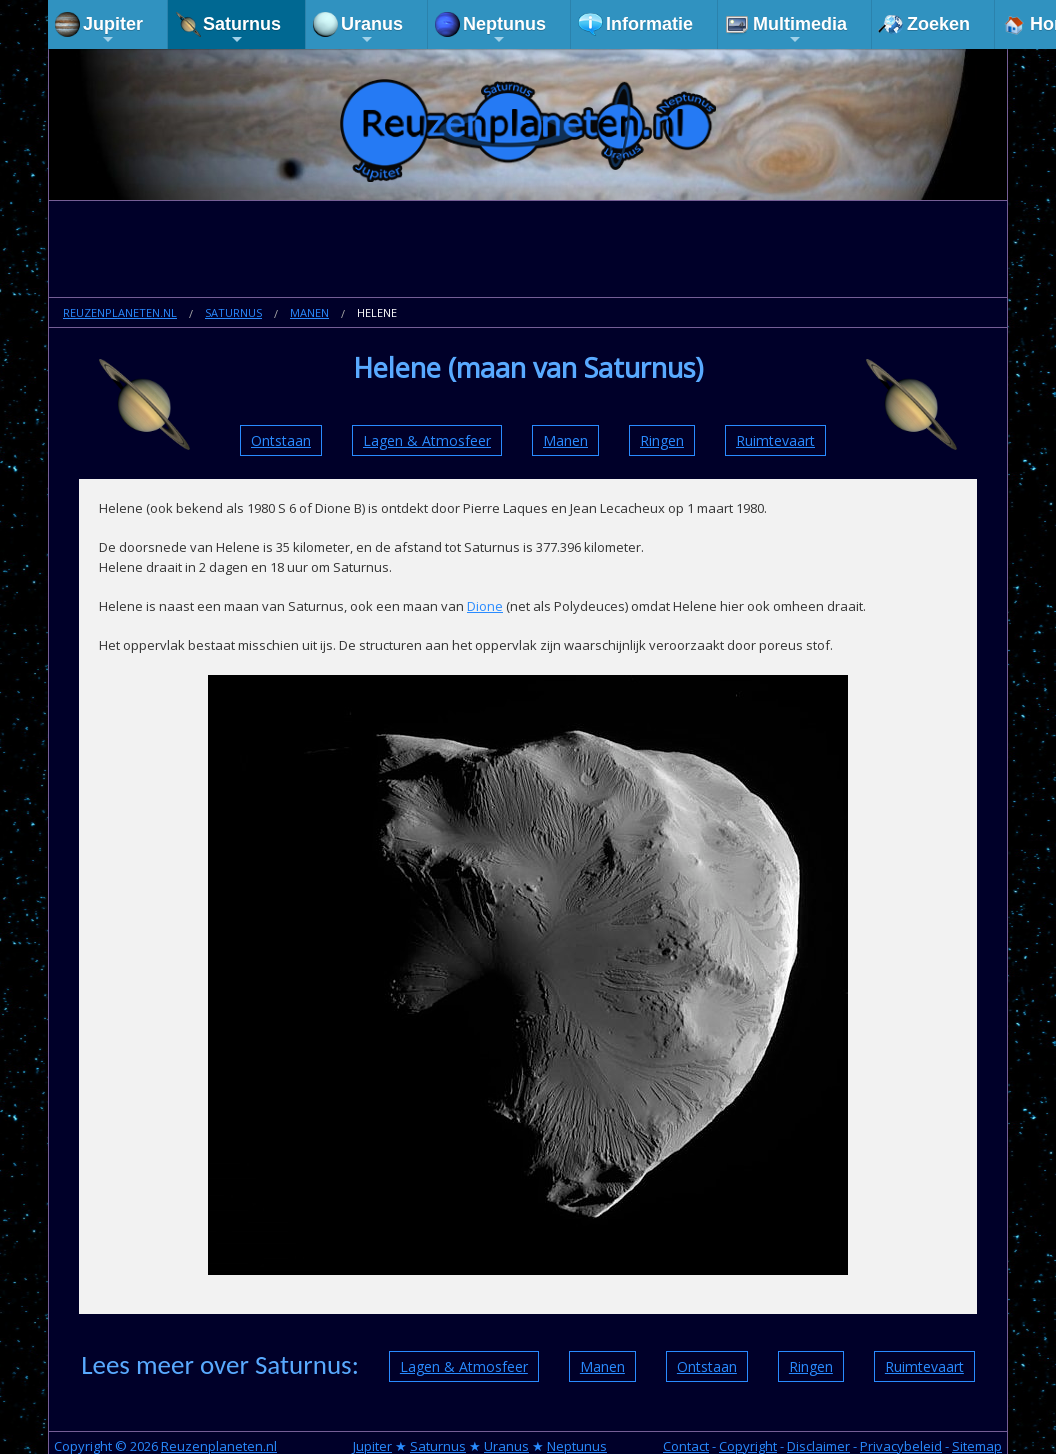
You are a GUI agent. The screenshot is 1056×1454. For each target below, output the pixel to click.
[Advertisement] (528, 251)
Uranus (372, 30)
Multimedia (800, 30)
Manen (309, 312)
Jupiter (113, 30)
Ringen (662, 440)
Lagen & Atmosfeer (427, 440)
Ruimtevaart (775, 440)
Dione (485, 606)
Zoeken (938, 24)
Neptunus (504, 30)
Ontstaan (281, 440)
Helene (377, 312)
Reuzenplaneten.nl (120, 312)
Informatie (649, 24)
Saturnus (242, 30)
